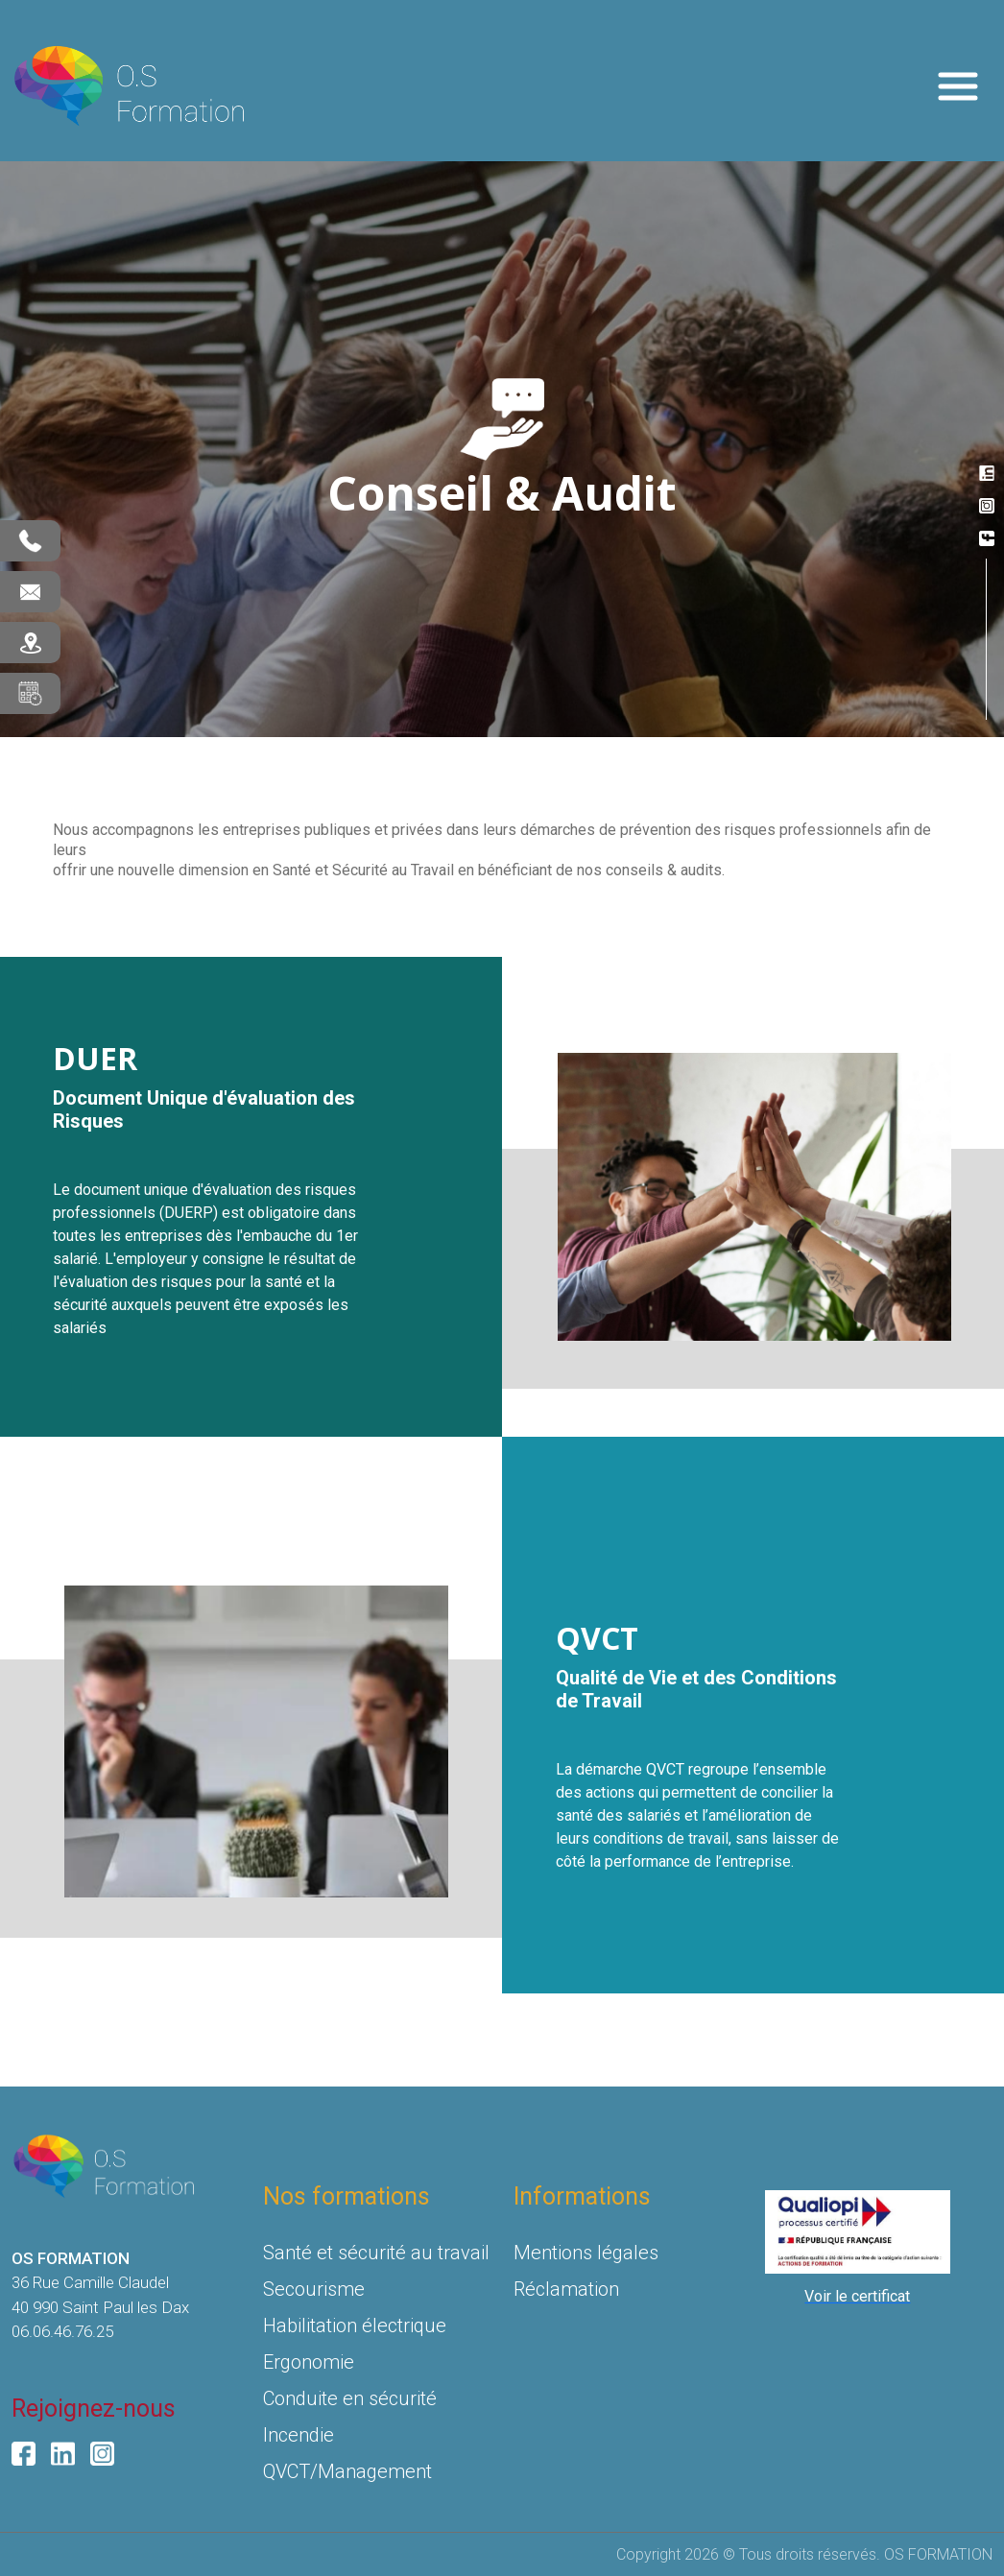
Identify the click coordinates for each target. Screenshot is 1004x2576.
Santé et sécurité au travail (376, 2252)
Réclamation (566, 2289)
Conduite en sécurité (350, 2398)
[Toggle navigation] (957, 86)
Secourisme (314, 2289)
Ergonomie (308, 2361)
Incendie (298, 2434)
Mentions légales (586, 2252)
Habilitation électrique (354, 2325)
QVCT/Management (347, 2471)
